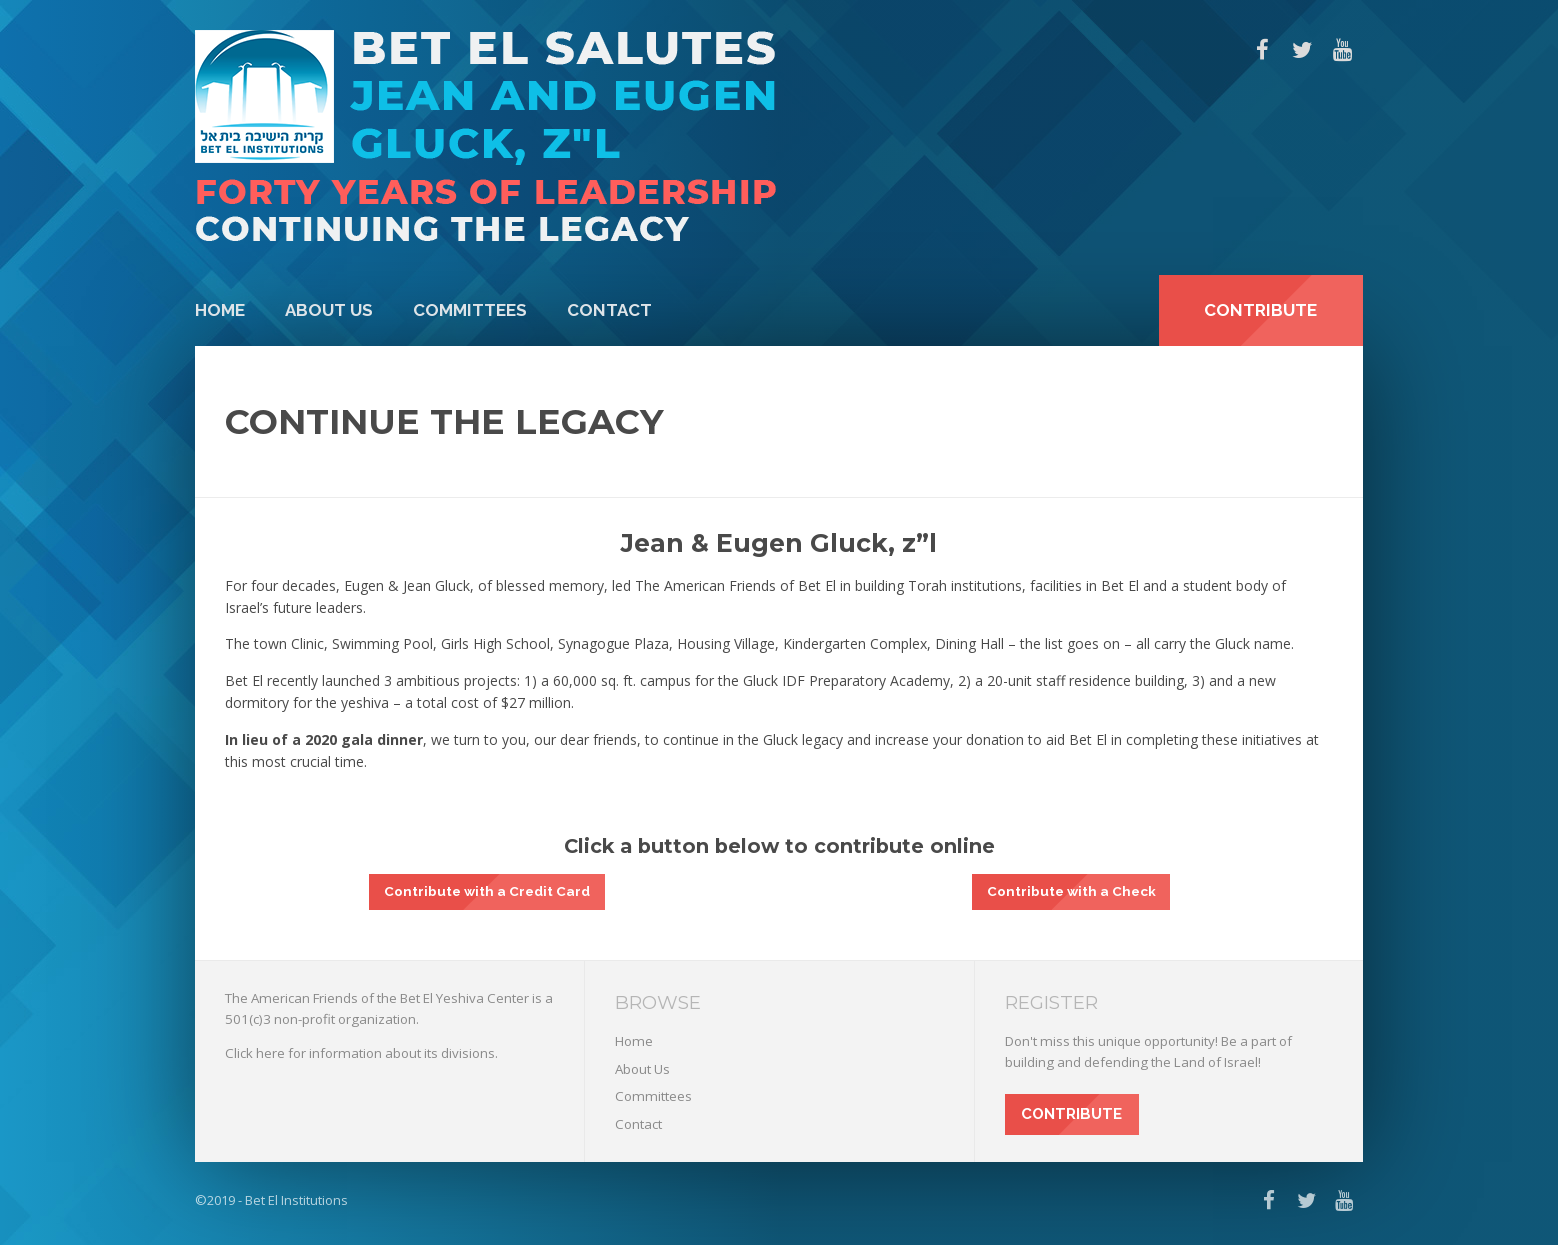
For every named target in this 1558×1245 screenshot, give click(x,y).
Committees (470, 310)
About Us (329, 310)
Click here (255, 1053)
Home (220, 310)
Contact (609, 310)
